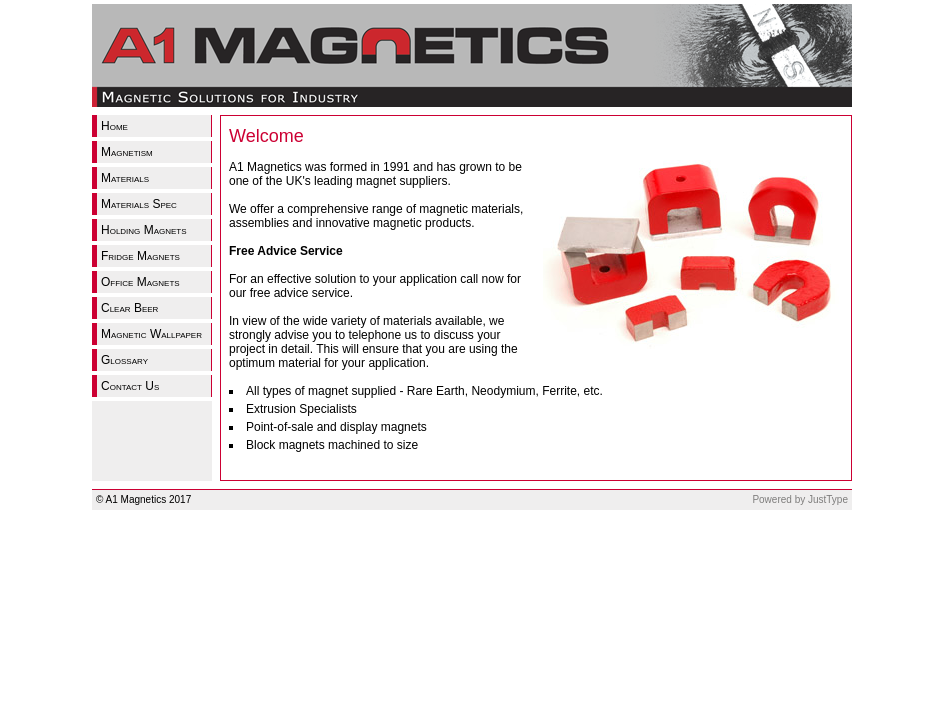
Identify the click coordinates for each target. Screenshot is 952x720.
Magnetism (127, 152)
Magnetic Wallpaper (151, 334)
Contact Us (130, 386)
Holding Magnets (144, 230)
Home (114, 126)
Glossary (124, 360)
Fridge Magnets (140, 256)
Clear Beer (129, 308)
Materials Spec (139, 204)
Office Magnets (140, 282)
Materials (125, 178)
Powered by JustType (800, 499)
